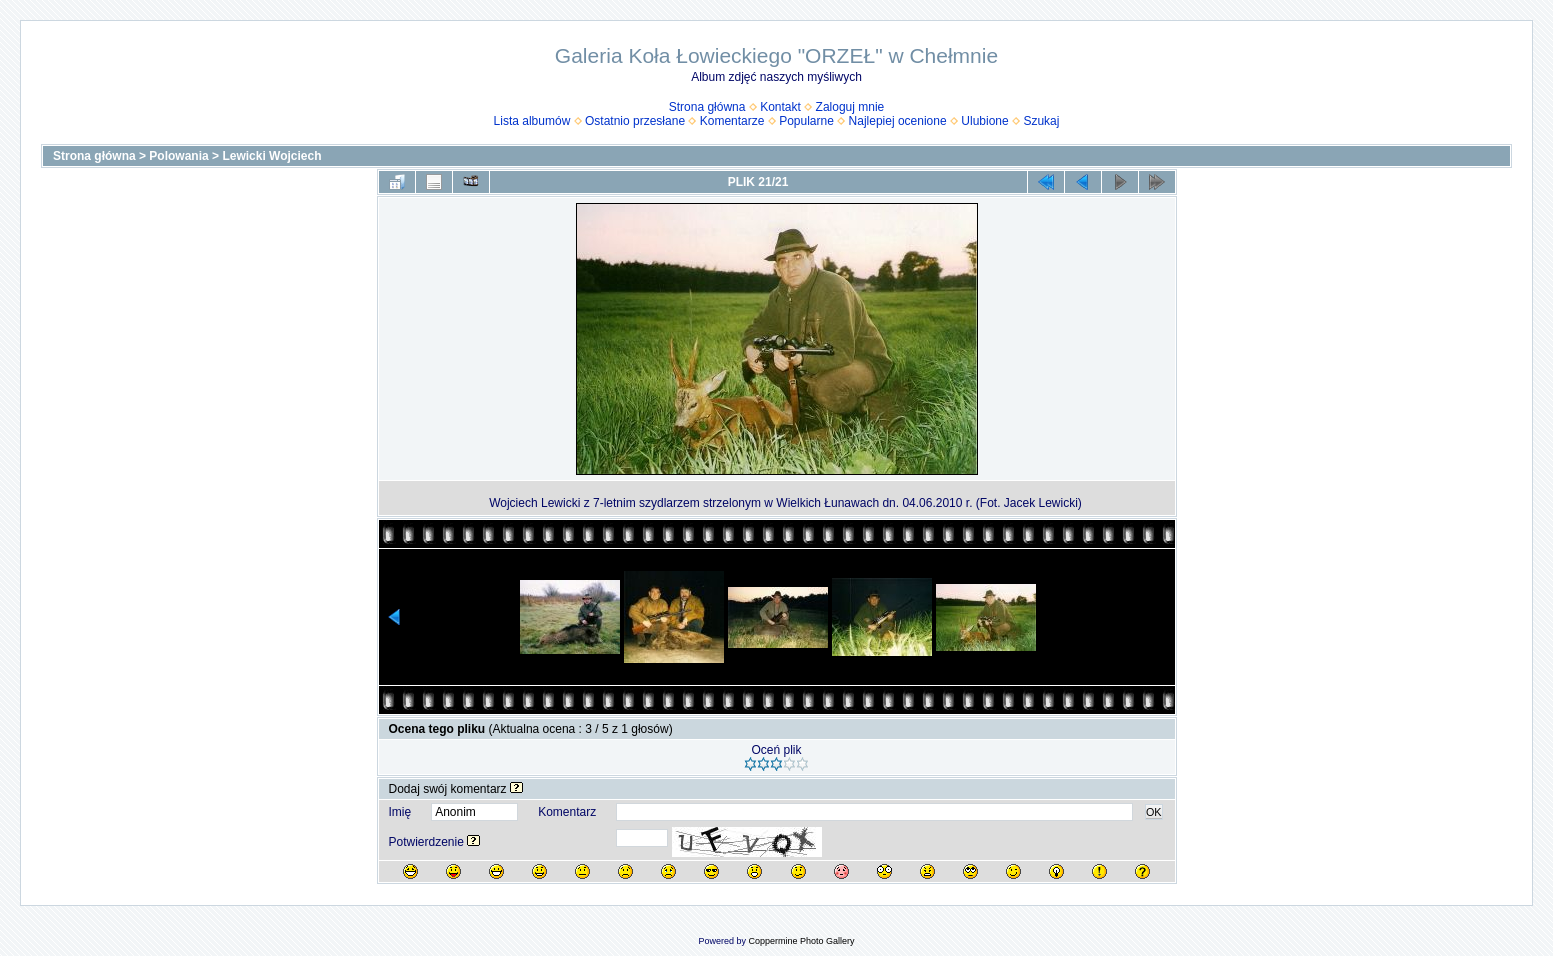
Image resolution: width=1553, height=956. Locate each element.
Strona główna (707, 107)
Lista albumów (532, 121)
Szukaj (1041, 121)
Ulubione (984, 121)
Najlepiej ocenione (898, 121)
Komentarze (732, 121)
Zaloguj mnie (850, 107)
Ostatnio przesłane (635, 121)
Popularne (806, 121)
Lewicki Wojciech (271, 156)
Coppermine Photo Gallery (801, 941)
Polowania (178, 156)
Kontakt (780, 107)
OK (1154, 812)
